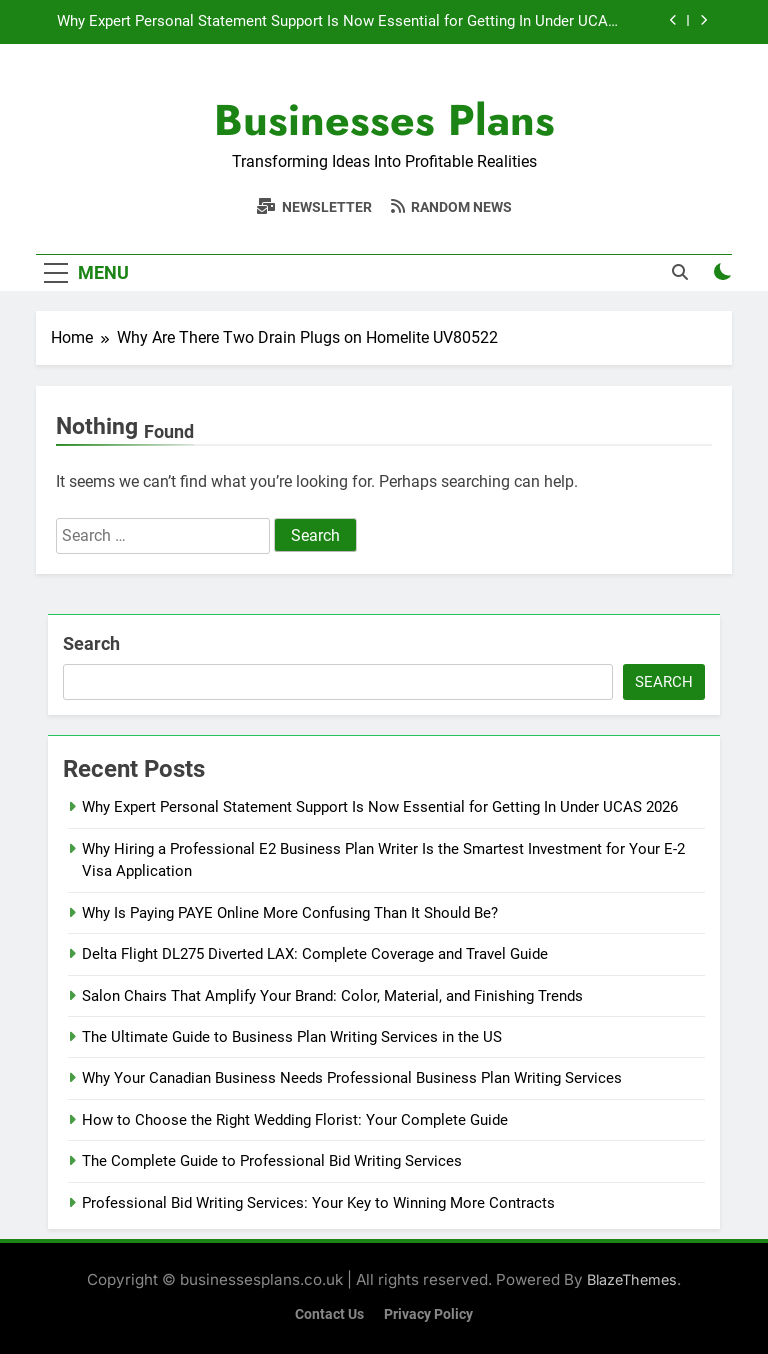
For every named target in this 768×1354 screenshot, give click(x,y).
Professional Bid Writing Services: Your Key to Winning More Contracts (318, 1203)
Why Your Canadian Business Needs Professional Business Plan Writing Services (352, 1078)
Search (91, 643)
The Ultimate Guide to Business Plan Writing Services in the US (292, 1037)
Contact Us (329, 1314)
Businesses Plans (384, 120)
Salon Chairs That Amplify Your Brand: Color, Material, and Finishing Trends (332, 996)
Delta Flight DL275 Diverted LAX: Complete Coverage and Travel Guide (315, 954)
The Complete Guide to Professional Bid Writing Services (272, 1161)
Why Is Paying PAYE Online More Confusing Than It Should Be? (292, 913)
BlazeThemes (632, 1279)
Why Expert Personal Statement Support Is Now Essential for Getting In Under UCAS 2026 (337, 22)
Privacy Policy (428, 1314)
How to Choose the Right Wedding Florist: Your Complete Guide (295, 1120)
